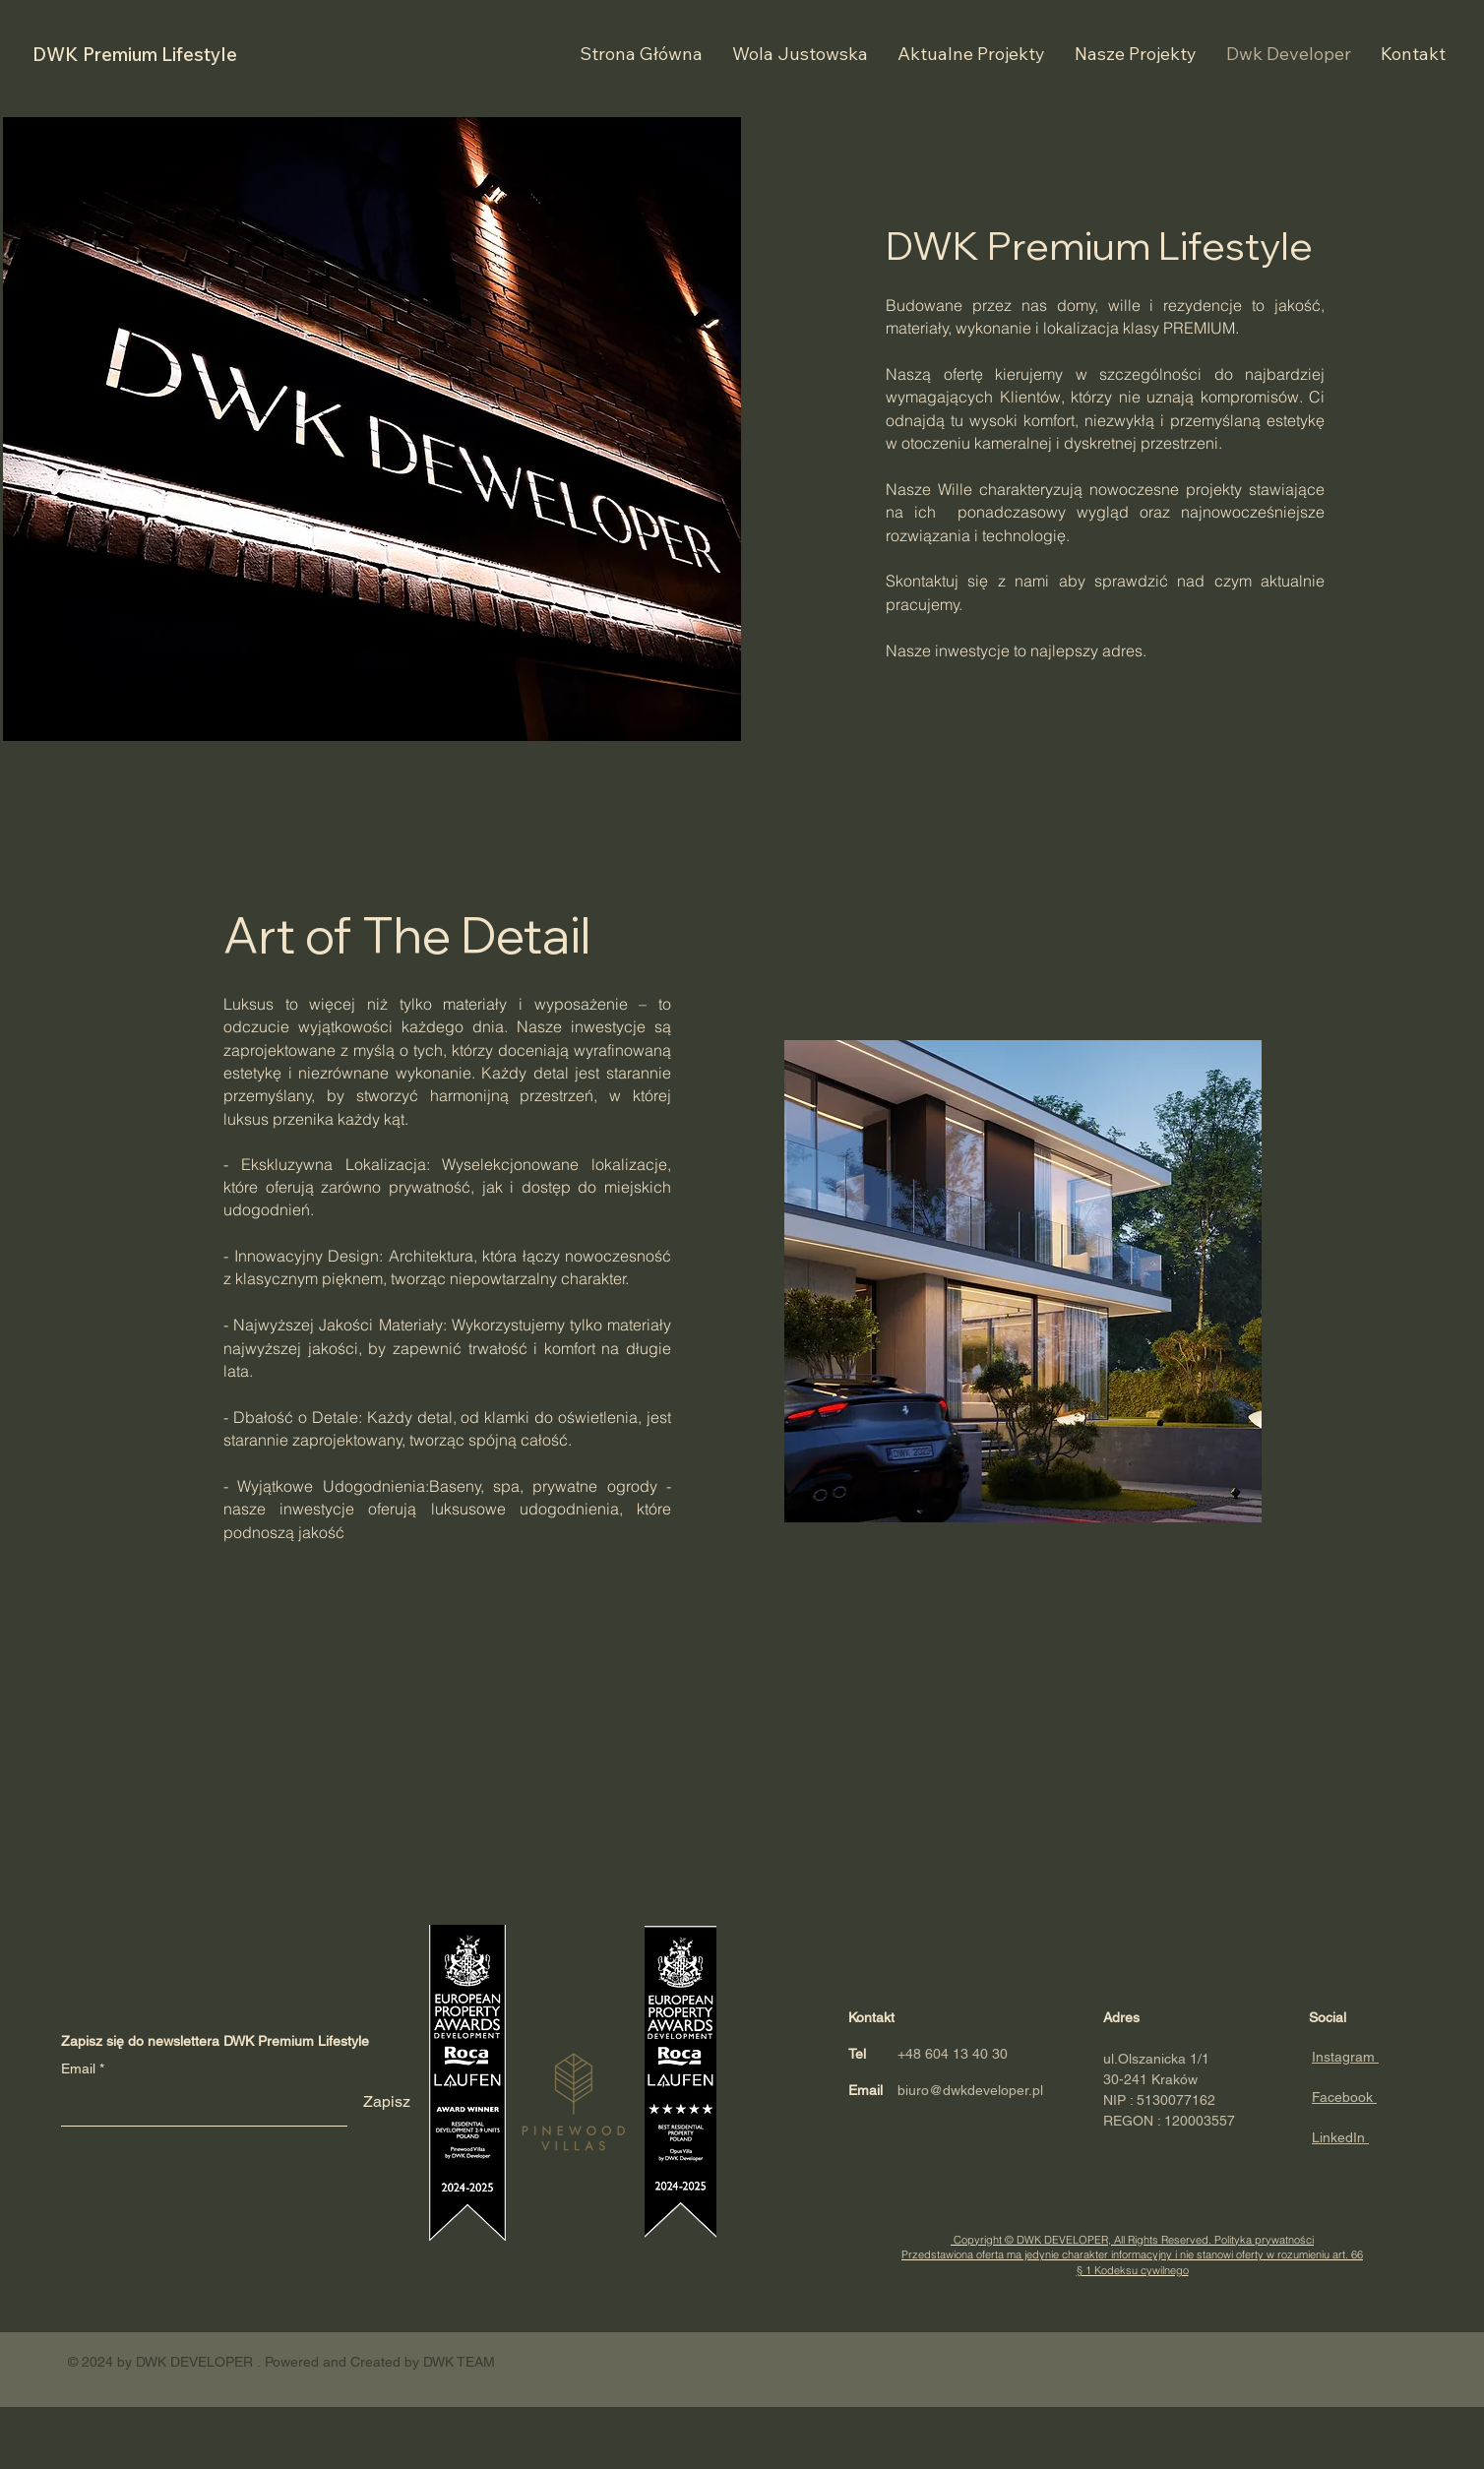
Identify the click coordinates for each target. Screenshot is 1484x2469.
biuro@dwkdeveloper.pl (970, 2090)
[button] (1413, 54)
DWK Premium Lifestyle (134, 54)
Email (78, 2068)
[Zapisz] (386, 2102)
